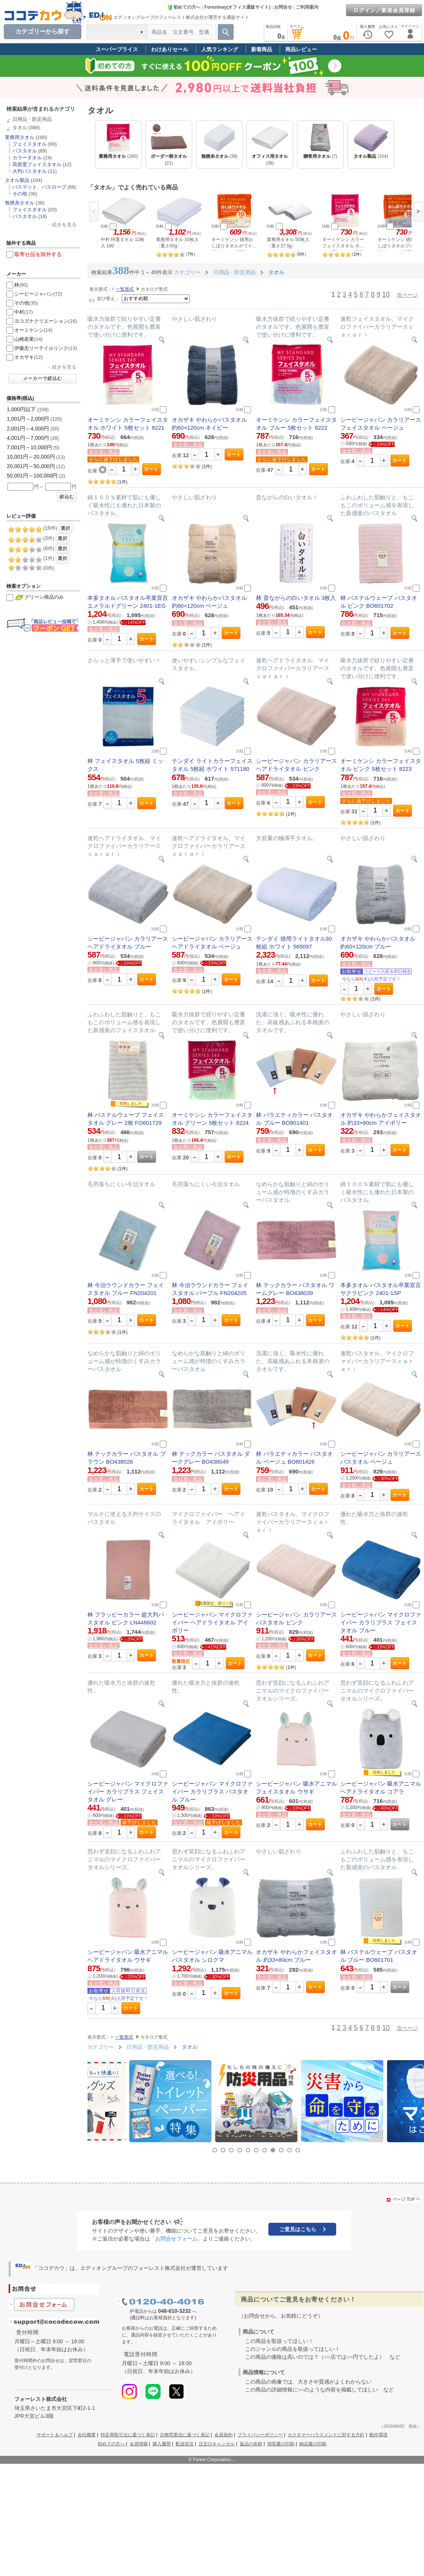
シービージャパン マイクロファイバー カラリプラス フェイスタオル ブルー (380, 1622)
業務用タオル (19, 137)
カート (151, 469)
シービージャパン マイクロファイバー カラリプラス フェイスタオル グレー (127, 1791)
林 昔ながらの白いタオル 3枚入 (296, 598)
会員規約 (223, 2434)
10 (386, 294)
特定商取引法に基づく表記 (128, 2434)
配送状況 (185, 2443)
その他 (19, 194)
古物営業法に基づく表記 (185, 2434)
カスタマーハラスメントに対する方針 (326, 2434)
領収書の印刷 (280, 2443)
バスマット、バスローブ (39, 187)
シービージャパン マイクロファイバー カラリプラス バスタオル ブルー (212, 1791)
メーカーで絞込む (42, 378)
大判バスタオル (29, 171)
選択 (65, 528)
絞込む (67, 496)
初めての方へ (184, 7)
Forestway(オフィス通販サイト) (237, 7)
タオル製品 (17, 180)
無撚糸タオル (19, 203)
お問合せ (283, 7)
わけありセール (169, 49)
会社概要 (87, 2434)
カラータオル (27, 157)
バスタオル (24, 151)
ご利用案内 (307, 7)
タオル (19, 127)
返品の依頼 (251, 2443)
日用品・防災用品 (32, 119)
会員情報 (139, 2443)
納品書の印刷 (312, 2443)
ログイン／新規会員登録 (384, 10)
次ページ (407, 295)
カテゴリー (187, 272)
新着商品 (261, 49)
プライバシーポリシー (260, 2434)
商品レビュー (301, 49)
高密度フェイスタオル (36, 164)
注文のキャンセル (217, 2443)
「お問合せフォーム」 (176, 2239)
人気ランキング (219, 49)
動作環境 (378, 2434)
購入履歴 (162, 2443)
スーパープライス (117, 49)
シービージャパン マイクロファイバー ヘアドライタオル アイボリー (212, 1622)
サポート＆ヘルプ (55, 2434)
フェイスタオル (29, 144)
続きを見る (64, 224)
